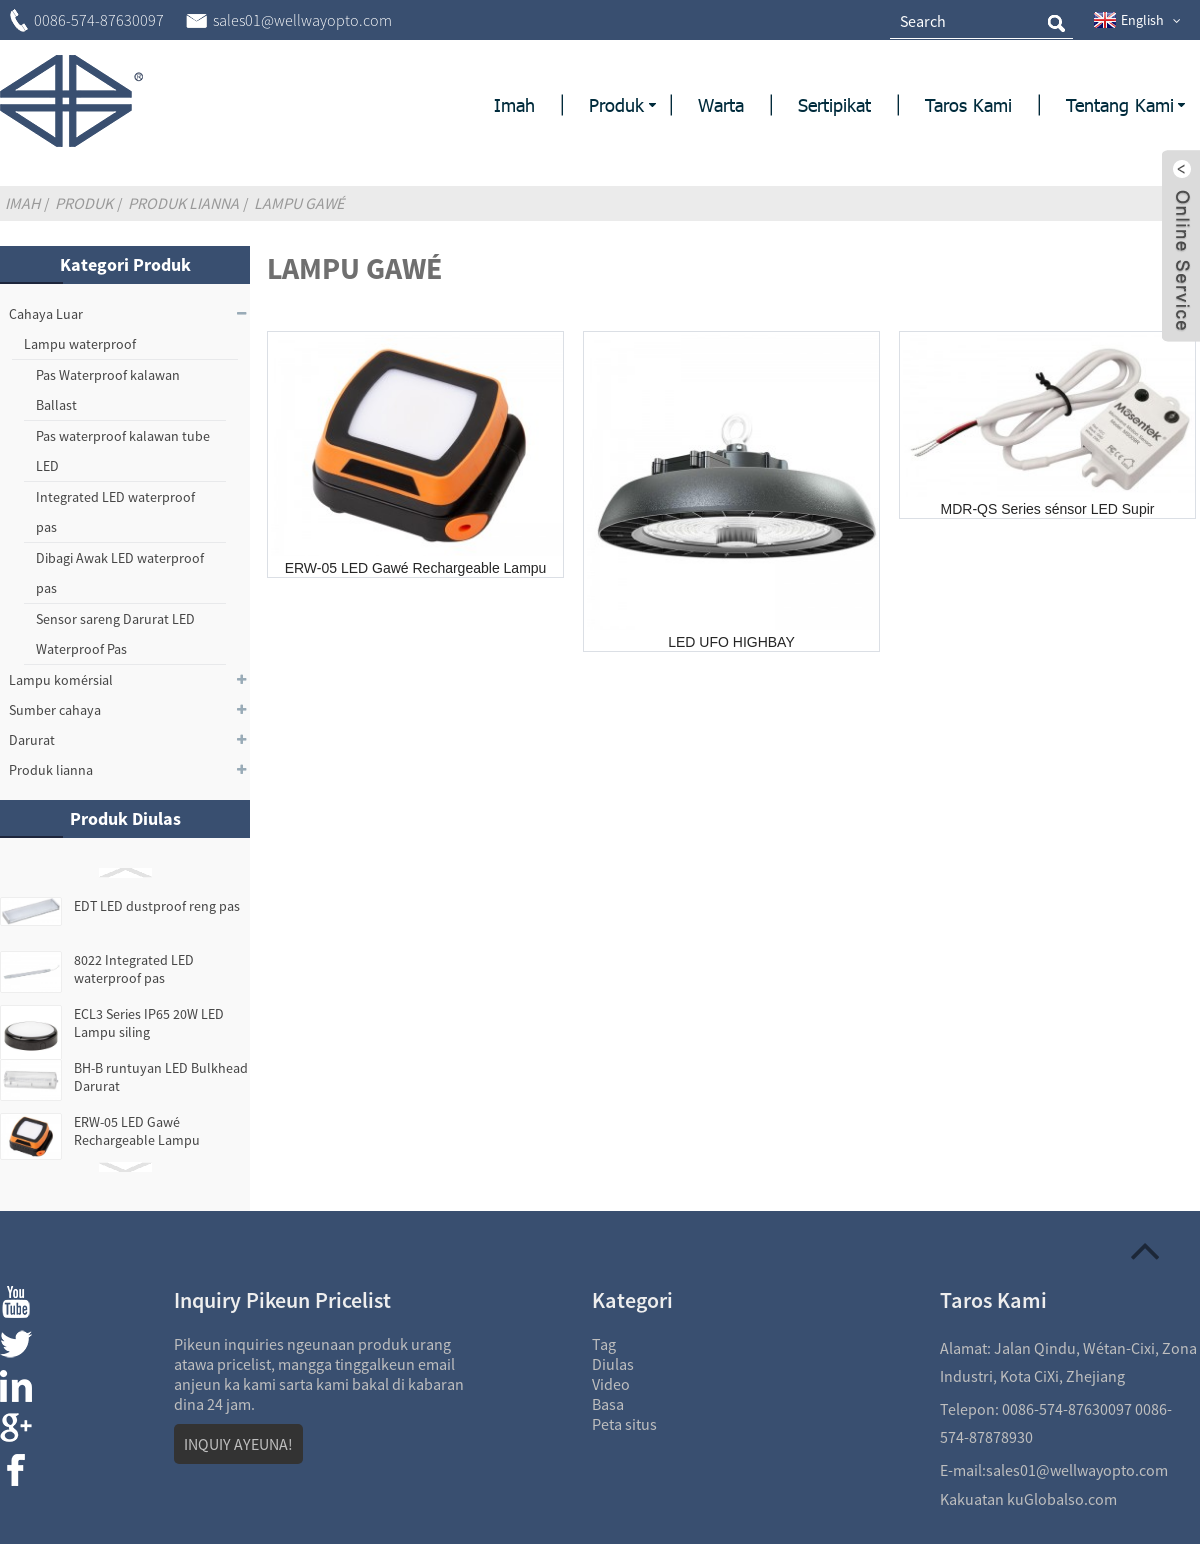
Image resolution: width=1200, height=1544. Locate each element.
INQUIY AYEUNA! (238, 1444)
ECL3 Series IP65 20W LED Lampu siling (149, 1023)
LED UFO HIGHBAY (731, 642)
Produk (84, 203)
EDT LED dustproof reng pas (157, 906)
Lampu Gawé (299, 203)
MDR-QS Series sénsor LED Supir (1048, 509)
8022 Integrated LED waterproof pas (134, 969)
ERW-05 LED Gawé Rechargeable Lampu (137, 1131)
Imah (22, 203)
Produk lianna (183, 203)
